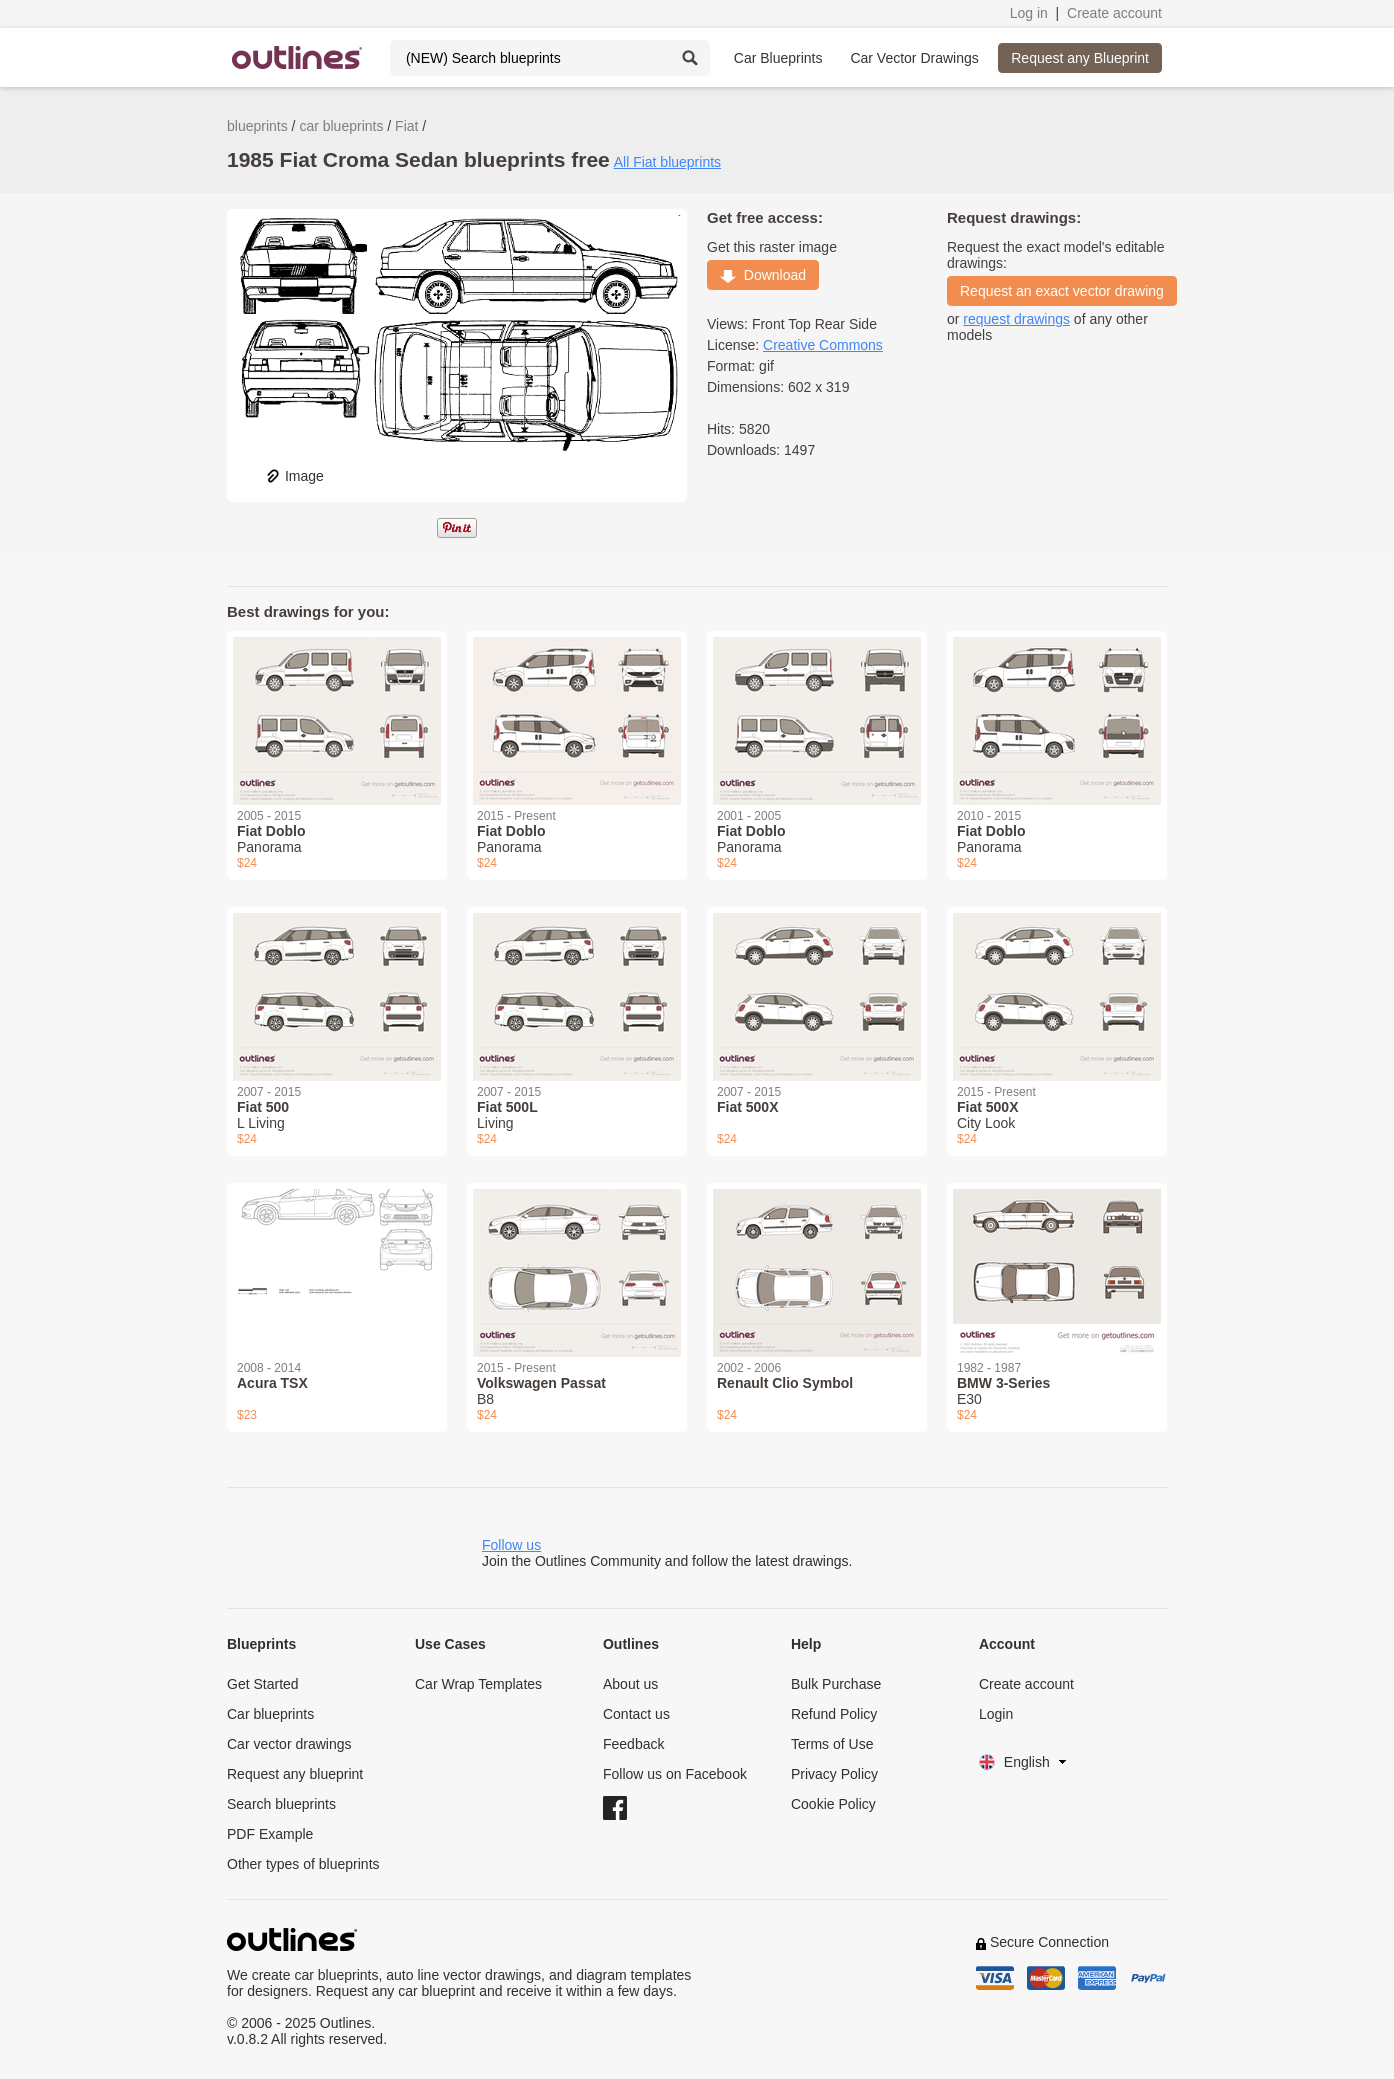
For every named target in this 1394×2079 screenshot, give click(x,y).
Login (996, 1714)
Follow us (511, 1545)
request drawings (1016, 319)
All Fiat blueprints (667, 162)
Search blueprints (281, 1804)
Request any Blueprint (1080, 58)
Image (294, 476)
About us (630, 1684)
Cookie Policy (833, 1804)
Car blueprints (270, 1714)
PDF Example (270, 1834)
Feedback (633, 1744)
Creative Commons (823, 345)
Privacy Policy (834, 1774)
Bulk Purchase (836, 1684)
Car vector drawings (289, 1744)
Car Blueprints (778, 58)
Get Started (263, 1684)
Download (763, 275)
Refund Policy (834, 1714)
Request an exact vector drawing (1062, 291)
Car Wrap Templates (478, 1684)
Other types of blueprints (303, 1864)
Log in (1029, 13)
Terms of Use (832, 1744)
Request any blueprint (295, 1774)
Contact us (636, 1714)
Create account (1114, 13)
